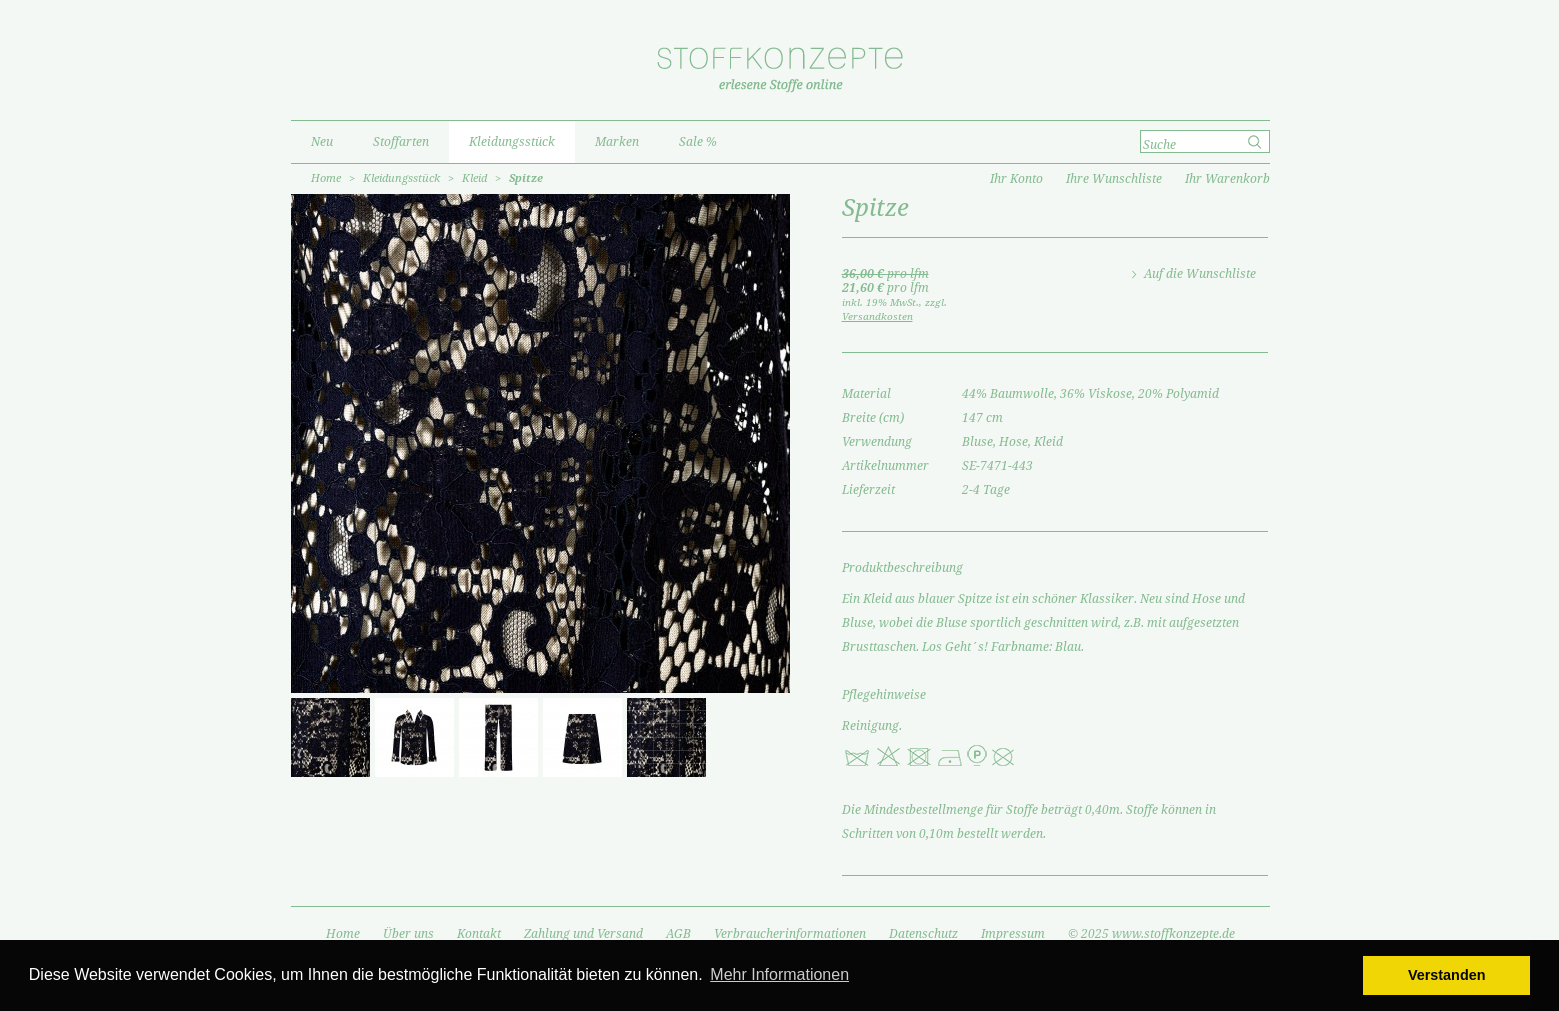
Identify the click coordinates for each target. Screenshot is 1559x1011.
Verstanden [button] (1447, 975)
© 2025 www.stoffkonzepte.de (1151, 934)
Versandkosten (877, 316)
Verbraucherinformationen (790, 934)
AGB (678, 934)
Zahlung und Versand (583, 934)
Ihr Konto (1016, 179)
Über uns (408, 934)
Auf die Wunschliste (1200, 274)
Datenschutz (923, 934)
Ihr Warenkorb (1227, 179)
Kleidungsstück (401, 178)
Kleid (474, 178)
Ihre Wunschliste (1114, 179)
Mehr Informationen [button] (779, 974)
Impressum (1013, 934)
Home (326, 178)
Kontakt (479, 934)
